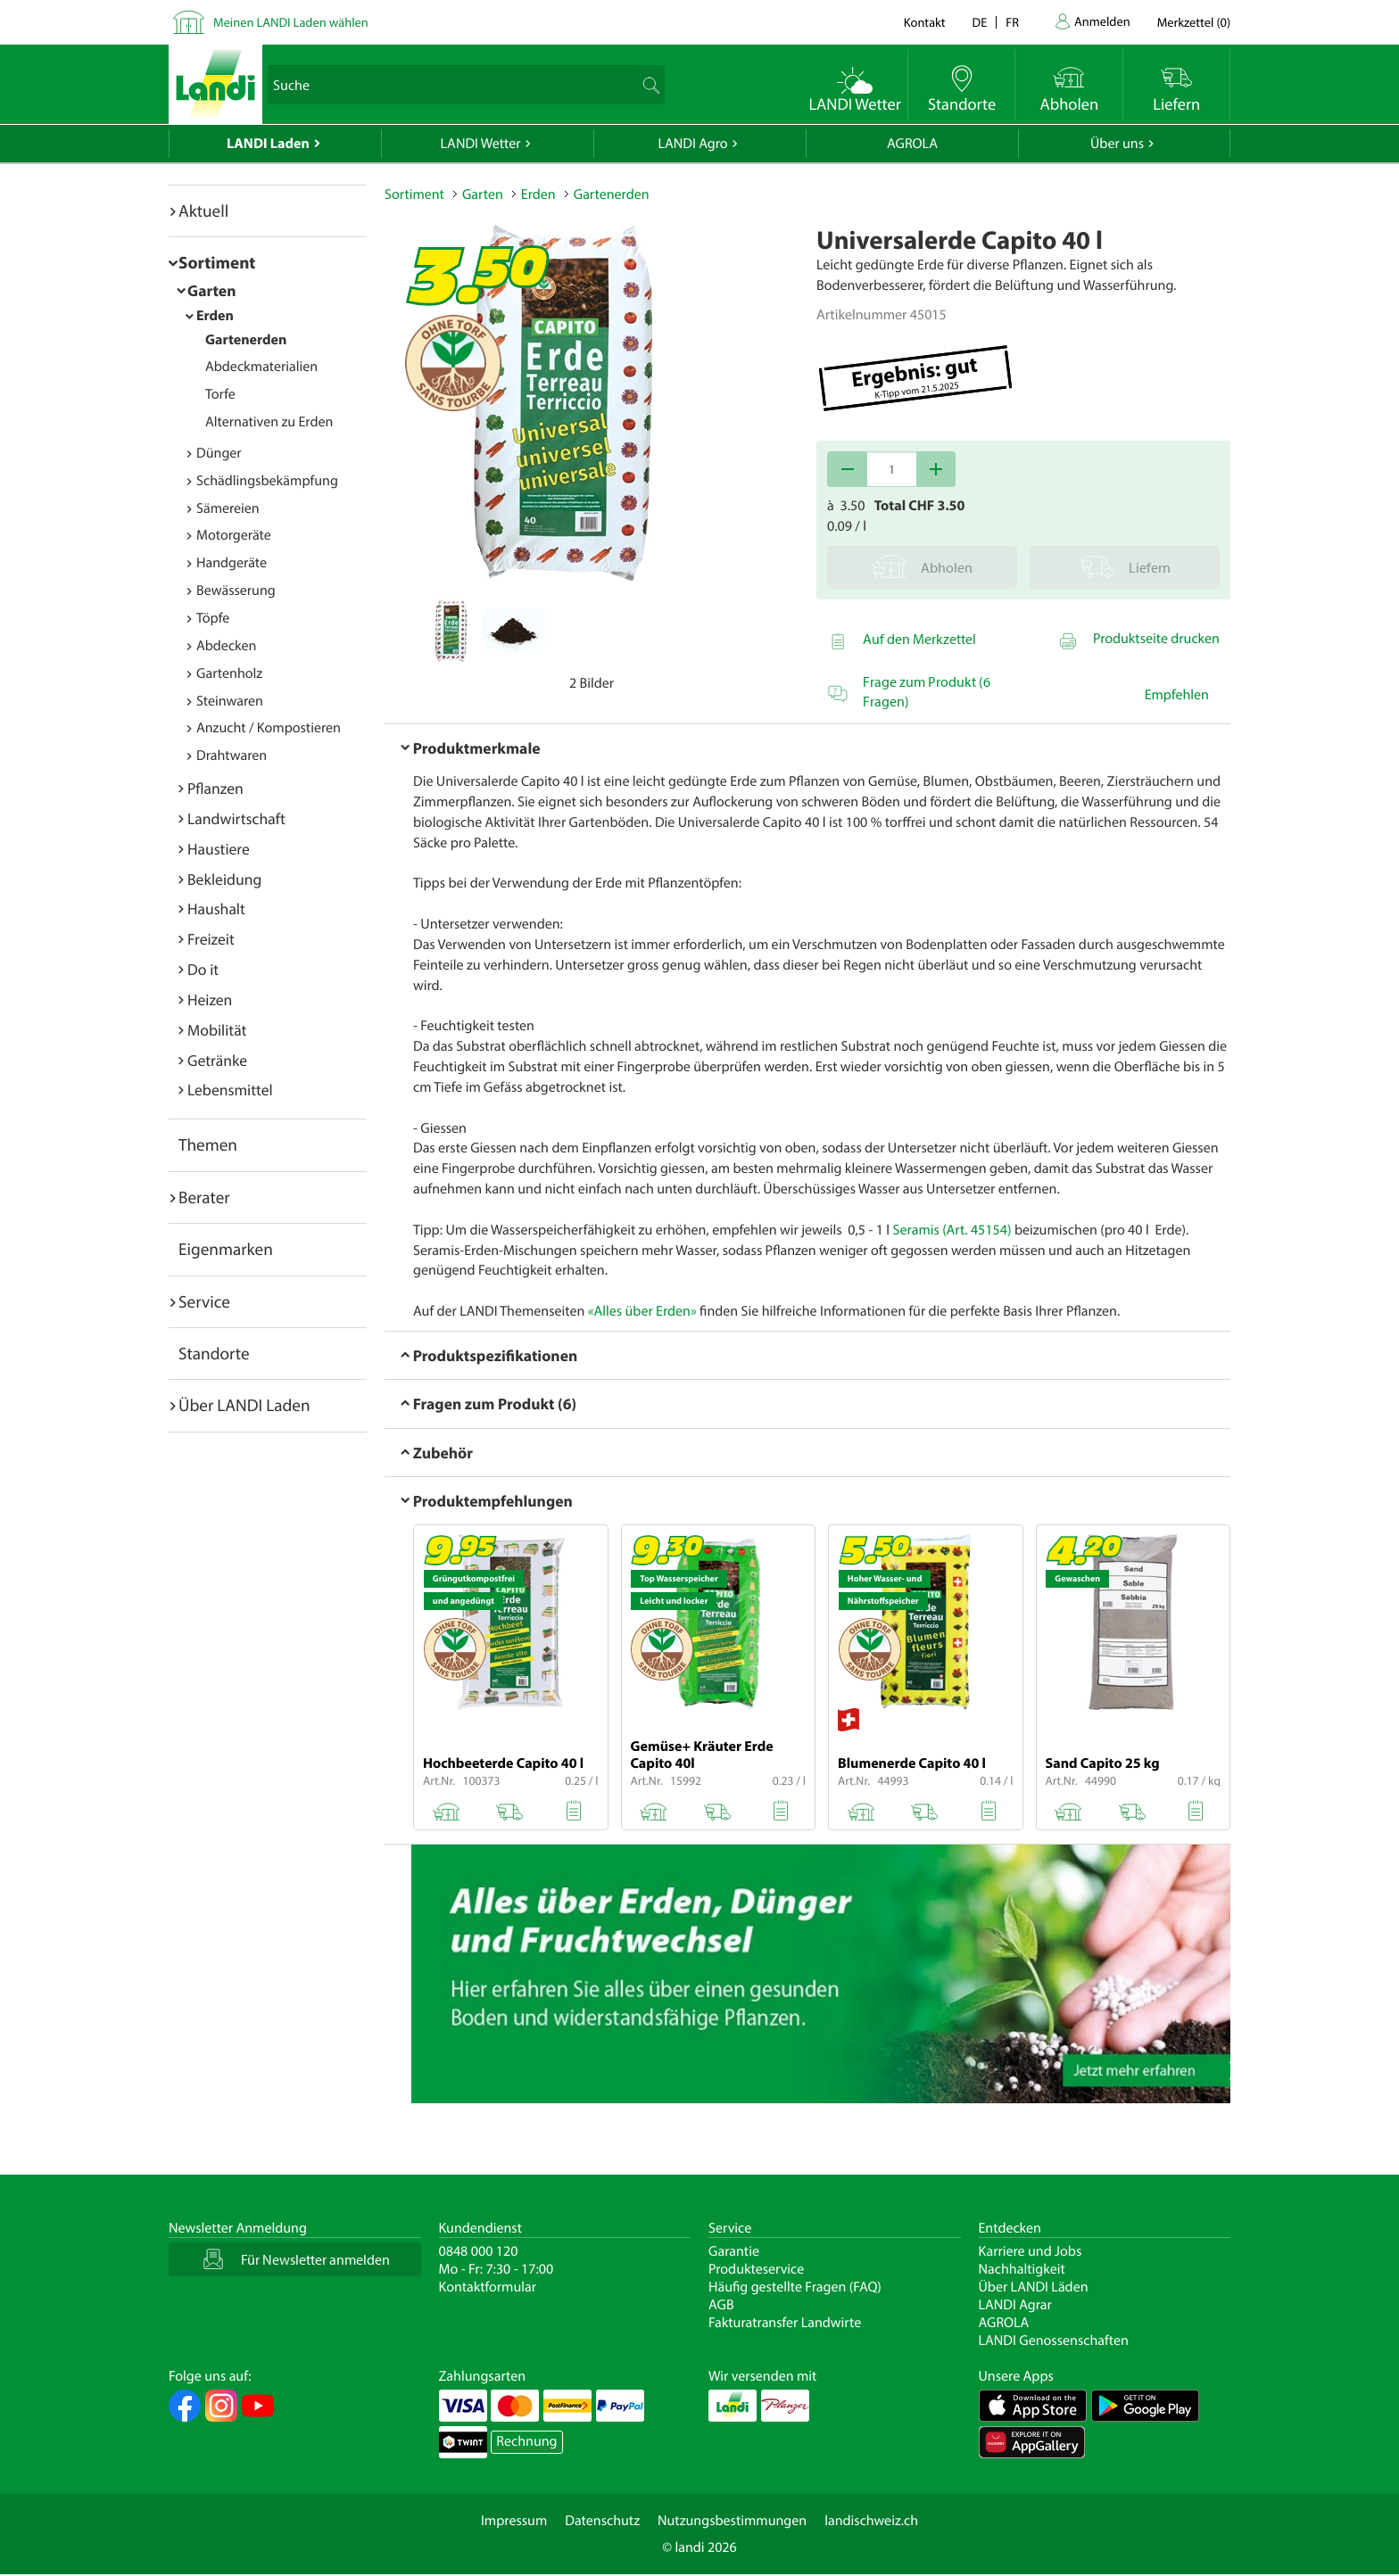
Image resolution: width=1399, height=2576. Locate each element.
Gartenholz (229, 673)
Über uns (1117, 144)
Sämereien (228, 508)
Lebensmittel (230, 1089)
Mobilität (216, 1030)
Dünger (219, 453)
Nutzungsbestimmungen (732, 2521)
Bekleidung (224, 879)
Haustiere (218, 848)
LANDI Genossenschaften (1054, 2340)
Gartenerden (245, 340)
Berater (204, 1197)
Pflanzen (215, 788)
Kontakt (925, 21)
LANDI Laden (268, 144)
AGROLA (912, 144)
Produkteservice (756, 2269)
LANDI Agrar (1015, 2305)
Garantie (733, 2251)
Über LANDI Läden (1034, 2287)
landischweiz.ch (871, 2521)
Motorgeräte (233, 535)
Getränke (217, 1060)
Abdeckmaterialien (261, 367)
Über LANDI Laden (244, 1405)
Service (204, 1301)
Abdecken (226, 646)
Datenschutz (602, 2521)
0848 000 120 (478, 2251)
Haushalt (216, 908)
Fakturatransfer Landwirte (784, 2323)
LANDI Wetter (481, 144)
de (980, 21)
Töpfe (212, 618)
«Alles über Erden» (642, 1311)
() (1193, 21)
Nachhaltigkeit (1022, 2269)
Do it (203, 969)
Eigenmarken (225, 1248)
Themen (207, 1144)
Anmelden (1102, 20)
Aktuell (203, 210)
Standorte (214, 1353)
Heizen (209, 999)
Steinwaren (229, 701)
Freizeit (211, 939)
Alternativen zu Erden (269, 422)
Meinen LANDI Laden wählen (290, 21)
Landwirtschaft (236, 818)
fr (1012, 21)
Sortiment (216, 262)
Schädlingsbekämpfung (267, 481)
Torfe (220, 394)
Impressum (514, 2521)
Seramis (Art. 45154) (952, 1230)
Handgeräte (231, 563)
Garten (211, 290)
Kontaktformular (488, 2287)
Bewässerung (236, 590)
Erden (215, 316)
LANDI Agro (692, 144)
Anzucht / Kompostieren (268, 728)
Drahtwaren (231, 755)
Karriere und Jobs (1030, 2251)
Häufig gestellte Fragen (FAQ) (795, 2287)
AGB (721, 2305)
